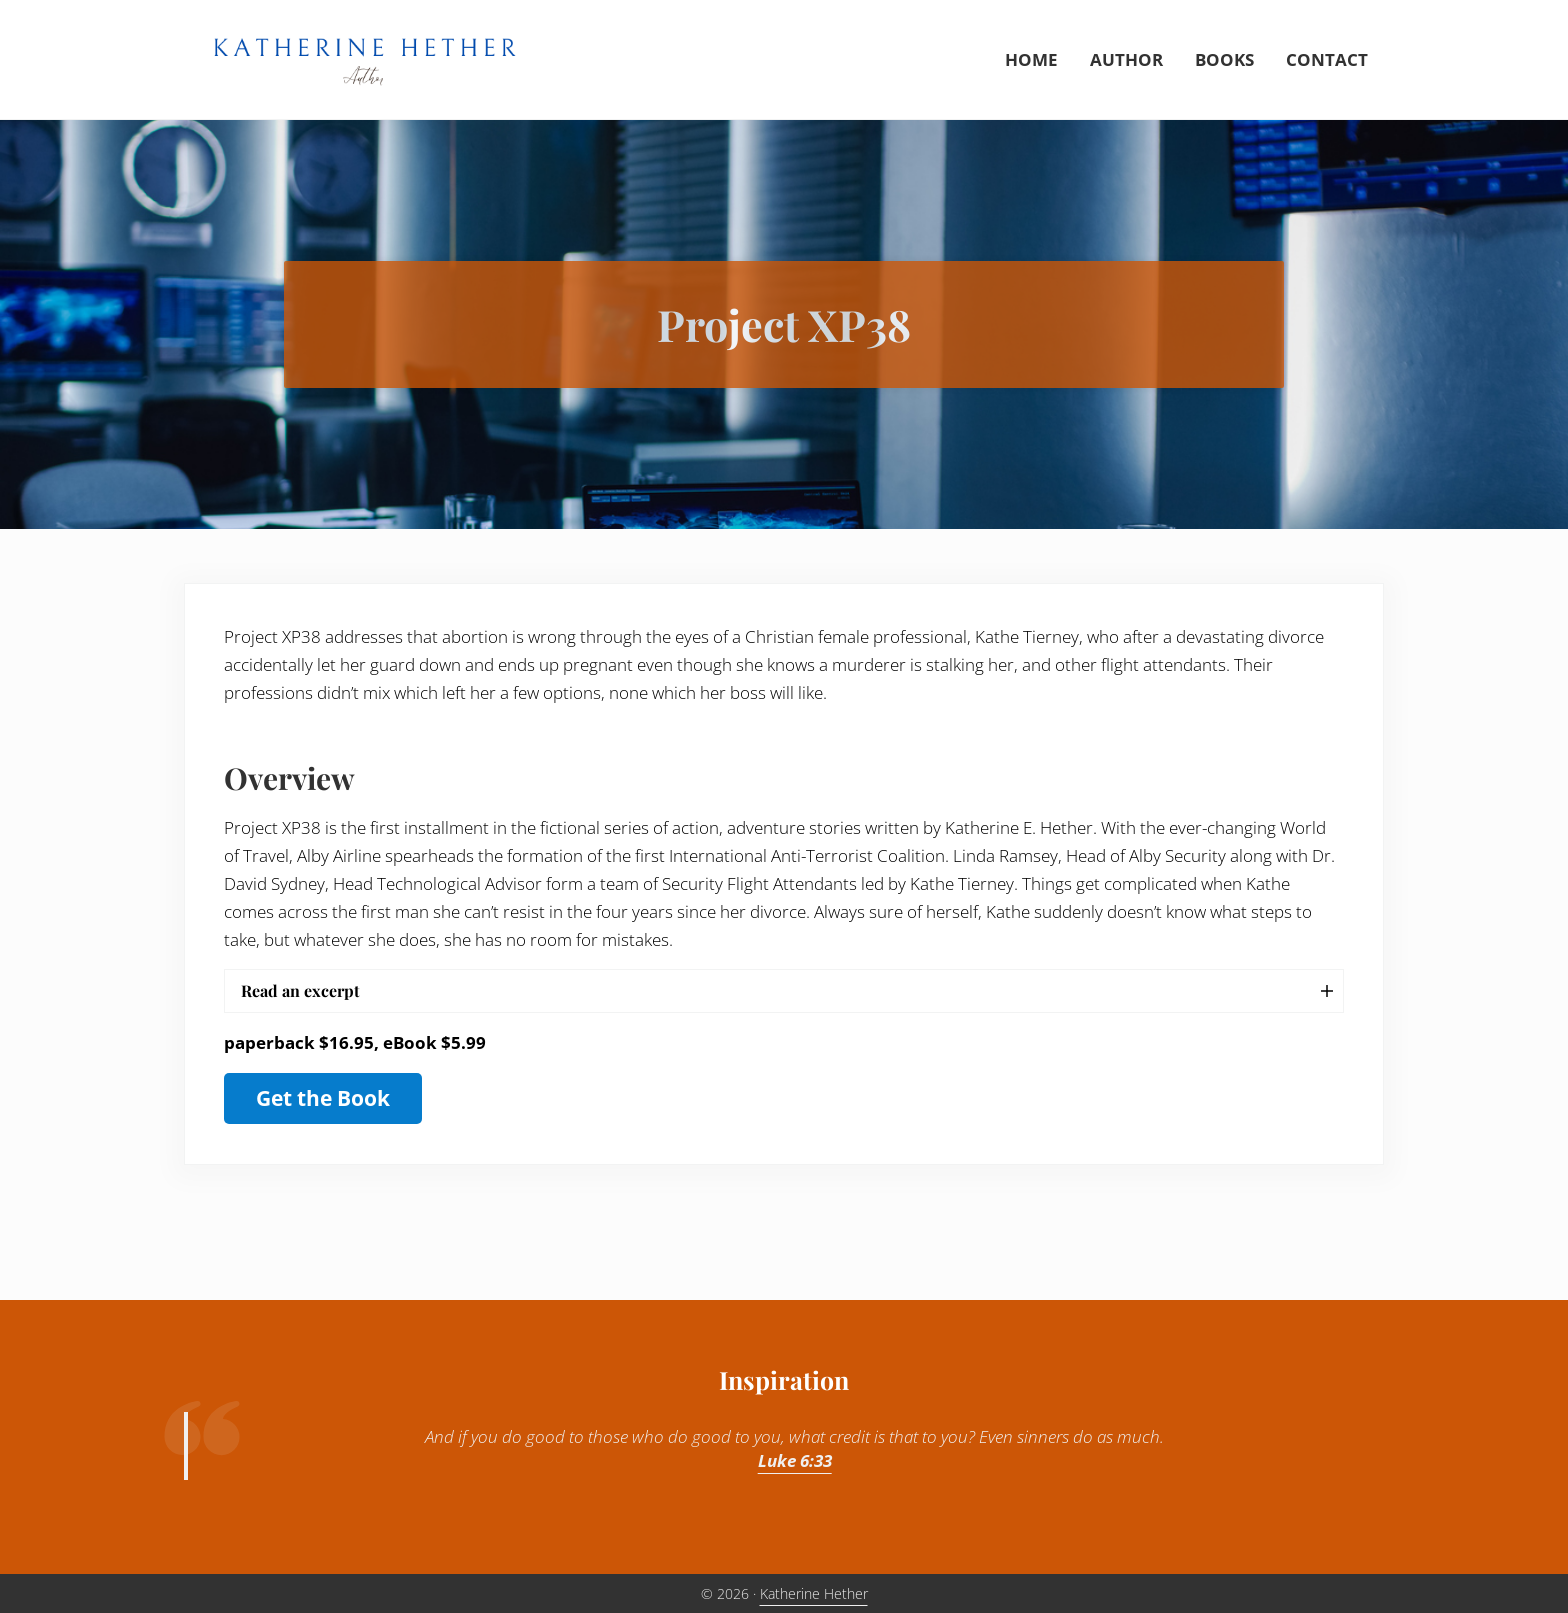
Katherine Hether (814, 1593)
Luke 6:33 (795, 1460)
